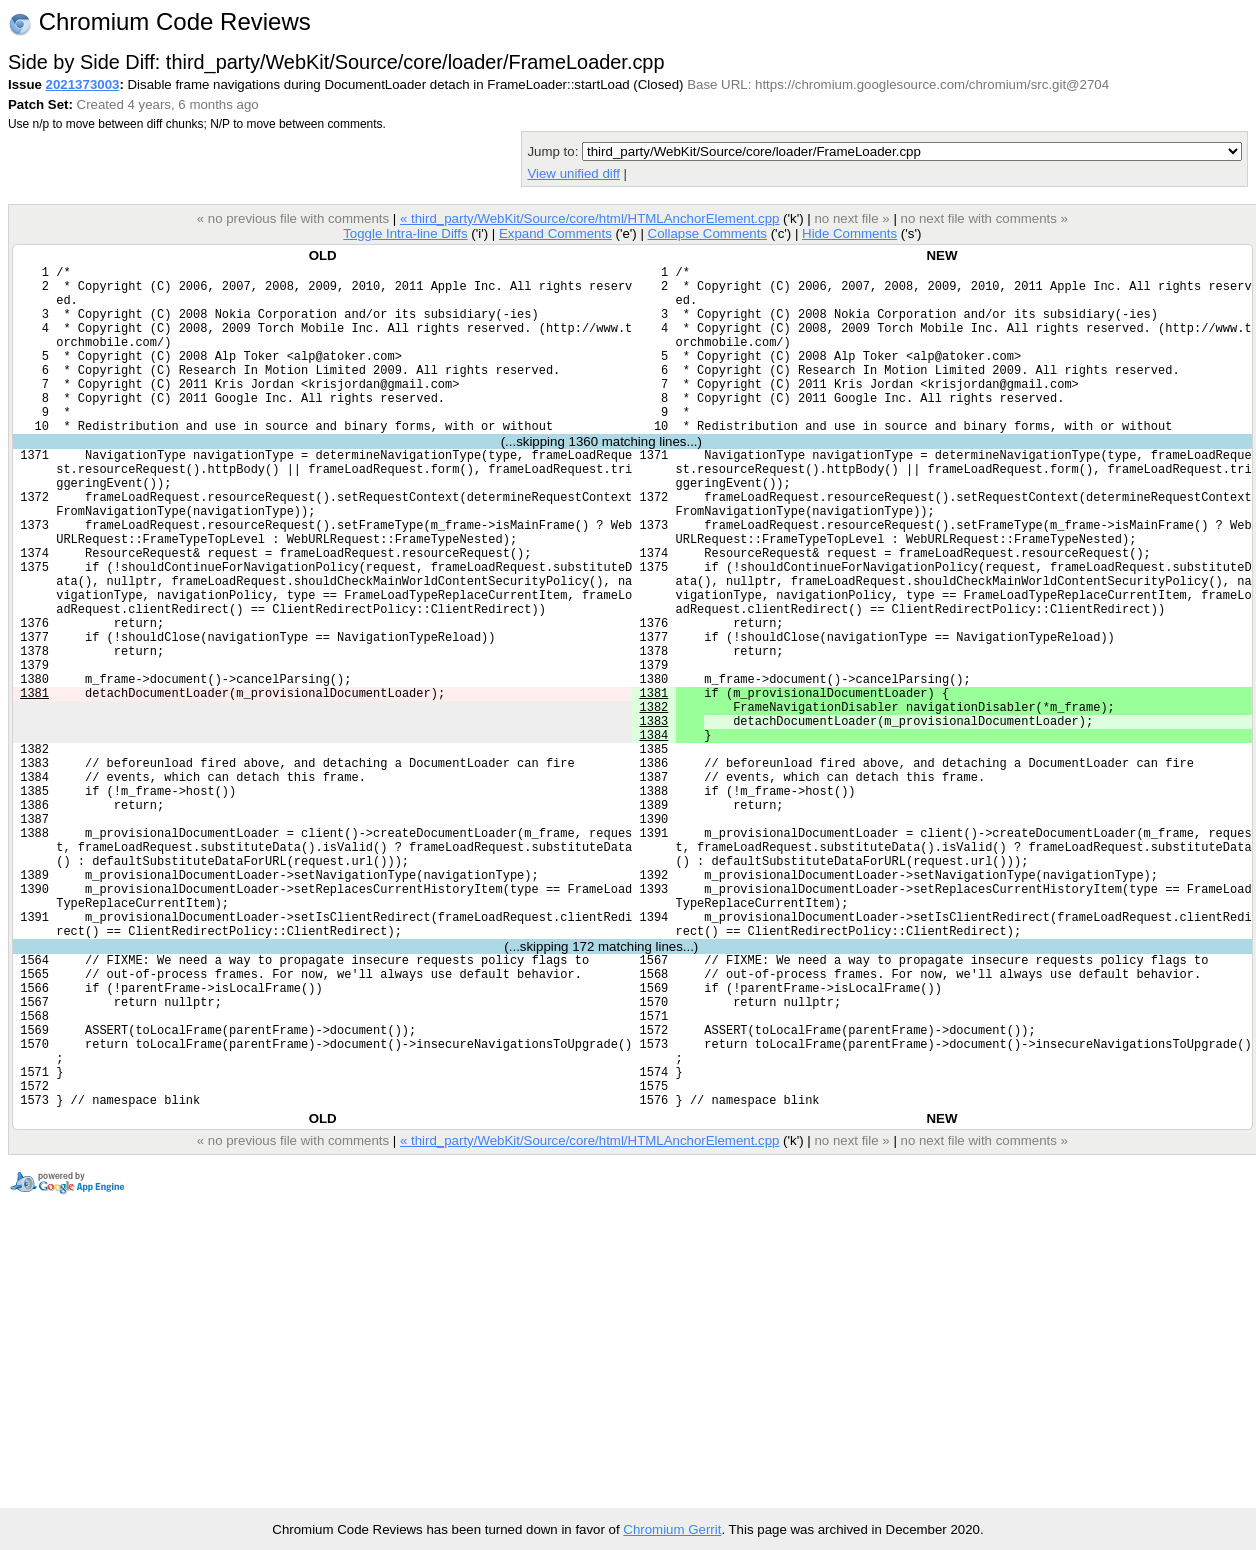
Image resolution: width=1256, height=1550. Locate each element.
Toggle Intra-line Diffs (405, 233)
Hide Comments (849, 233)
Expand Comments (555, 233)
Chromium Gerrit (672, 1529)
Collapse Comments (706, 233)
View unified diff (573, 173)
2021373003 (83, 84)
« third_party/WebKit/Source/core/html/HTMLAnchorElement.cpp (589, 218)
